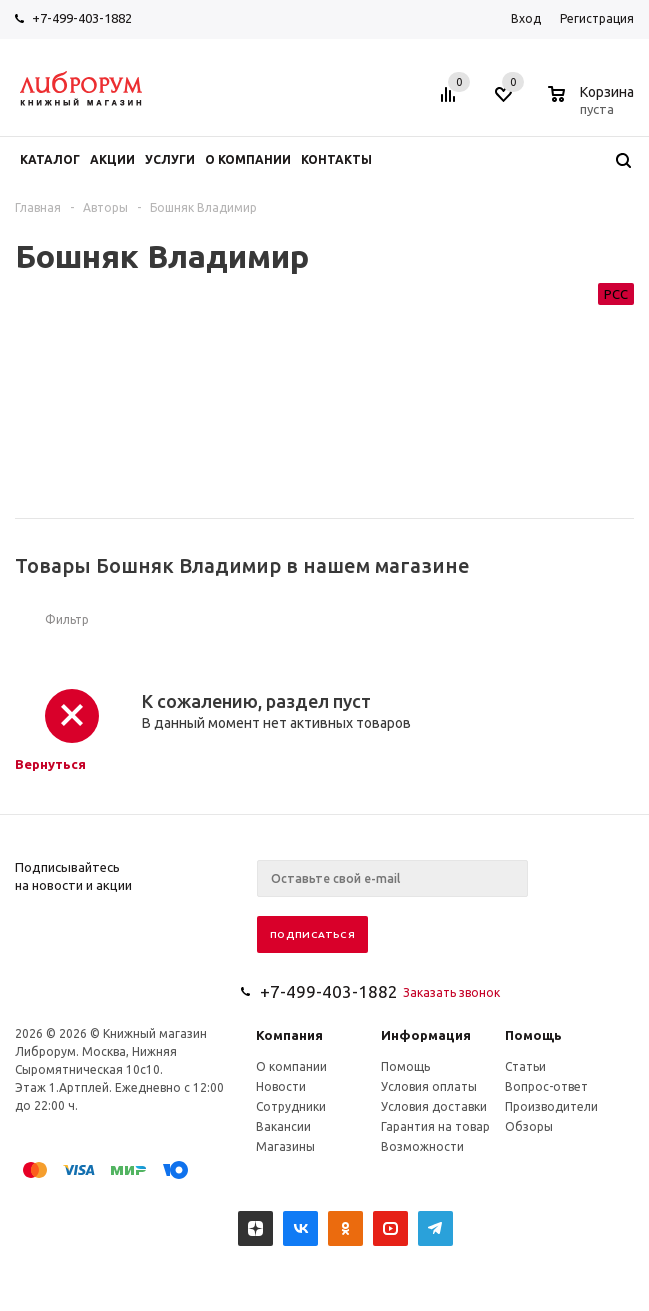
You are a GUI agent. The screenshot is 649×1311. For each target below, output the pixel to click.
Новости (281, 1086)
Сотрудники (291, 1106)
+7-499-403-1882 (82, 18)
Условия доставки (434, 1106)
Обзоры (529, 1126)
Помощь (533, 1035)
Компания (289, 1035)
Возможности (422, 1146)
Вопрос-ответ (546, 1086)
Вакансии (283, 1126)
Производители (551, 1106)
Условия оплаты (429, 1086)
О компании (291, 1066)
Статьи (525, 1066)
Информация (426, 1035)
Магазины (285, 1146)
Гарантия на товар (435, 1126)
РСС (616, 294)
